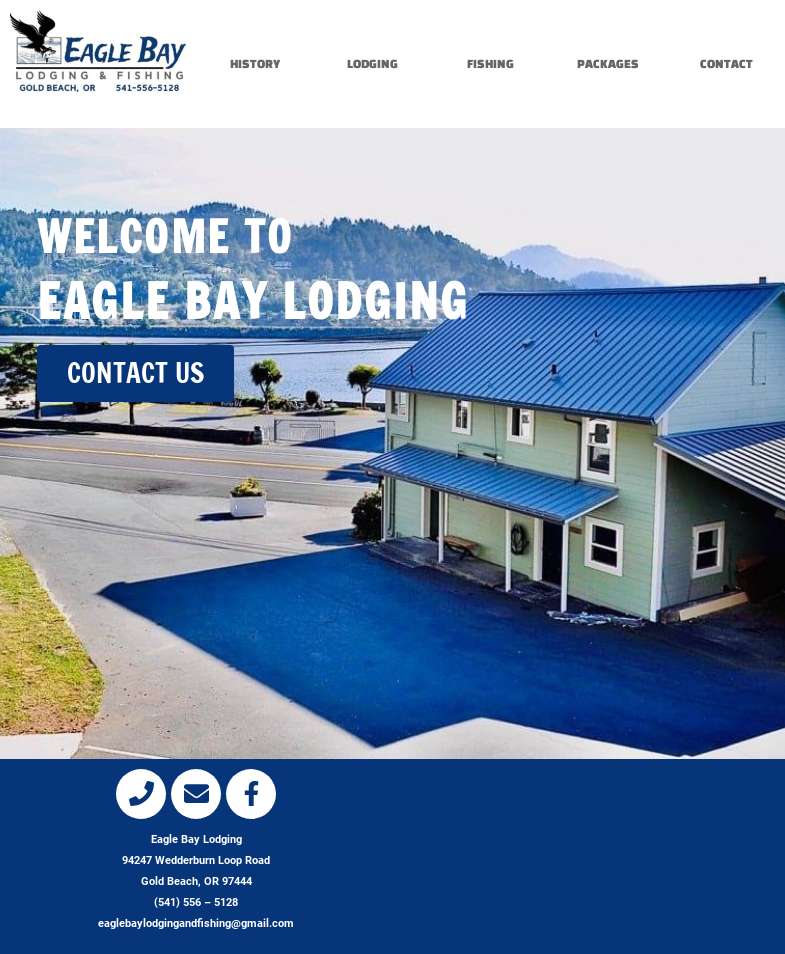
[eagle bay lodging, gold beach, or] (589, 849)
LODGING (372, 63)
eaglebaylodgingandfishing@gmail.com (196, 923)
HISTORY (255, 63)
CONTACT (726, 63)
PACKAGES (608, 63)
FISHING (490, 63)
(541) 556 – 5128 (196, 902)
